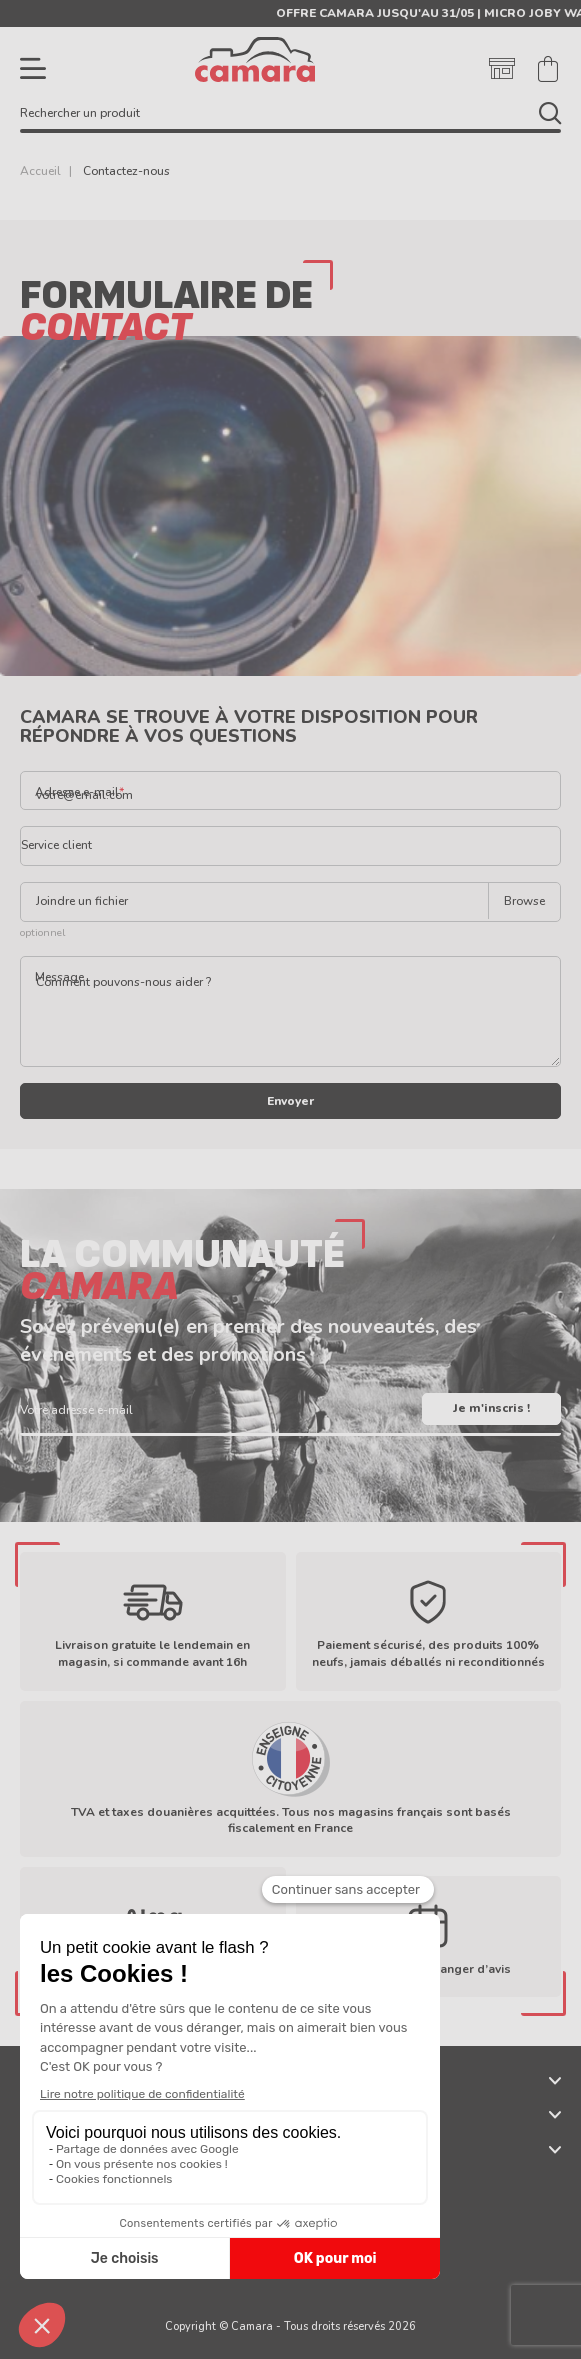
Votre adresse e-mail (76, 1410)
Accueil (40, 171)
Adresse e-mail (77, 792)
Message (59, 977)
